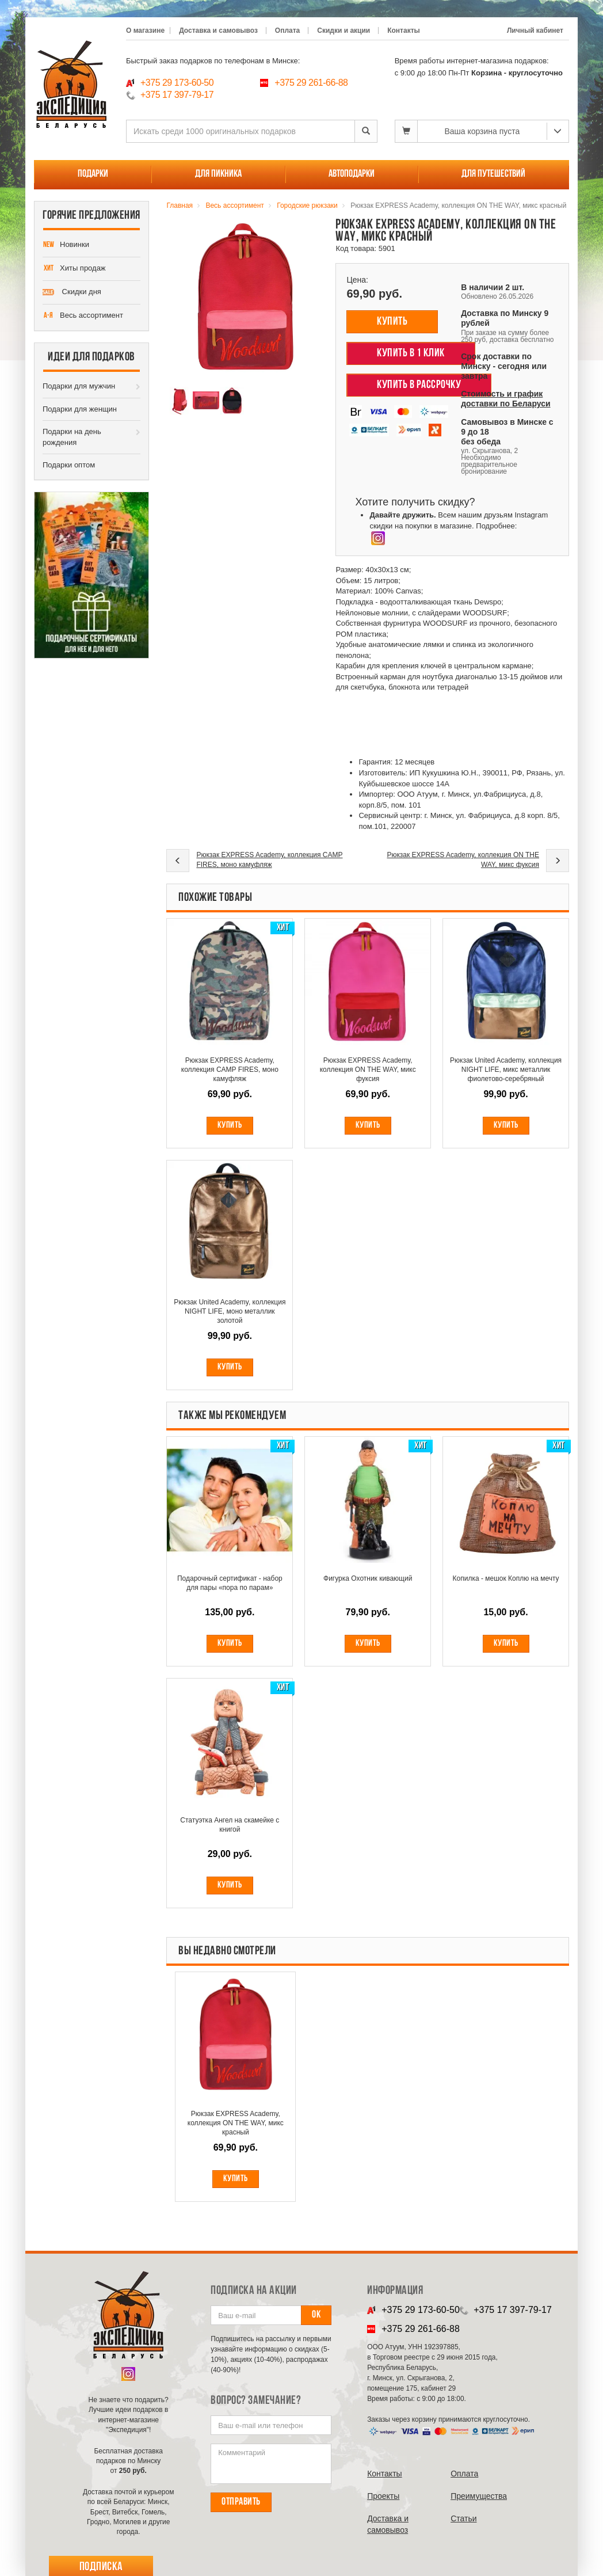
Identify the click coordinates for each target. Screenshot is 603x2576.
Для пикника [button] (218, 174)
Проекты (383, 2496)
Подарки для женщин (80, 409)
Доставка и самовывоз (218, 30)
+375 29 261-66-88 (311, 82)
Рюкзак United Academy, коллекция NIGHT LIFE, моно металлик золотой (229, 1311)
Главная (179, 205)
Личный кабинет (535, 30)
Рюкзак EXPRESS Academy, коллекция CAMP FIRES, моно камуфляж (269, 860)
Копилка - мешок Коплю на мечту (506, 1578)
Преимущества (479, 2496)
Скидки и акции (343, 30)
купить (235, 2178)
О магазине (145, 30)
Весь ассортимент (83, 316)
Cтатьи (463, 2518)
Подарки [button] (93, 174)
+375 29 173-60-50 (176, 82)
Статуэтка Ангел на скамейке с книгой (229, 1824)
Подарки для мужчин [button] (79, 386)
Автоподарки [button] (352, 174)
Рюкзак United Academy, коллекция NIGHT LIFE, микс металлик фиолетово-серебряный (506, 1069)
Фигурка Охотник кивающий (367, 1578)
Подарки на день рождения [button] (72, 437)
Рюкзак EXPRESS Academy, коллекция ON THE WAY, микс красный (236, 2123)
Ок (316, 2314)
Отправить (241, 2502)
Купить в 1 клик (411, 353)
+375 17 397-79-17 (176, 95)
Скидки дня (72, 292)
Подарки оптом (69, 465)
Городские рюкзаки (307, 205)
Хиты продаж (74, 269)
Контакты (403, 30)
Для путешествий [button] (493, 174)
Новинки (66, 245)
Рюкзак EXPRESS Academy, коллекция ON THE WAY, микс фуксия (463, 860)
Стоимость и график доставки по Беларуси (505, 398)
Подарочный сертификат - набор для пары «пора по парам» (230, 1583)
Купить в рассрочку (419, 385)
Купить (392, 322)
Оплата (287, 30)
